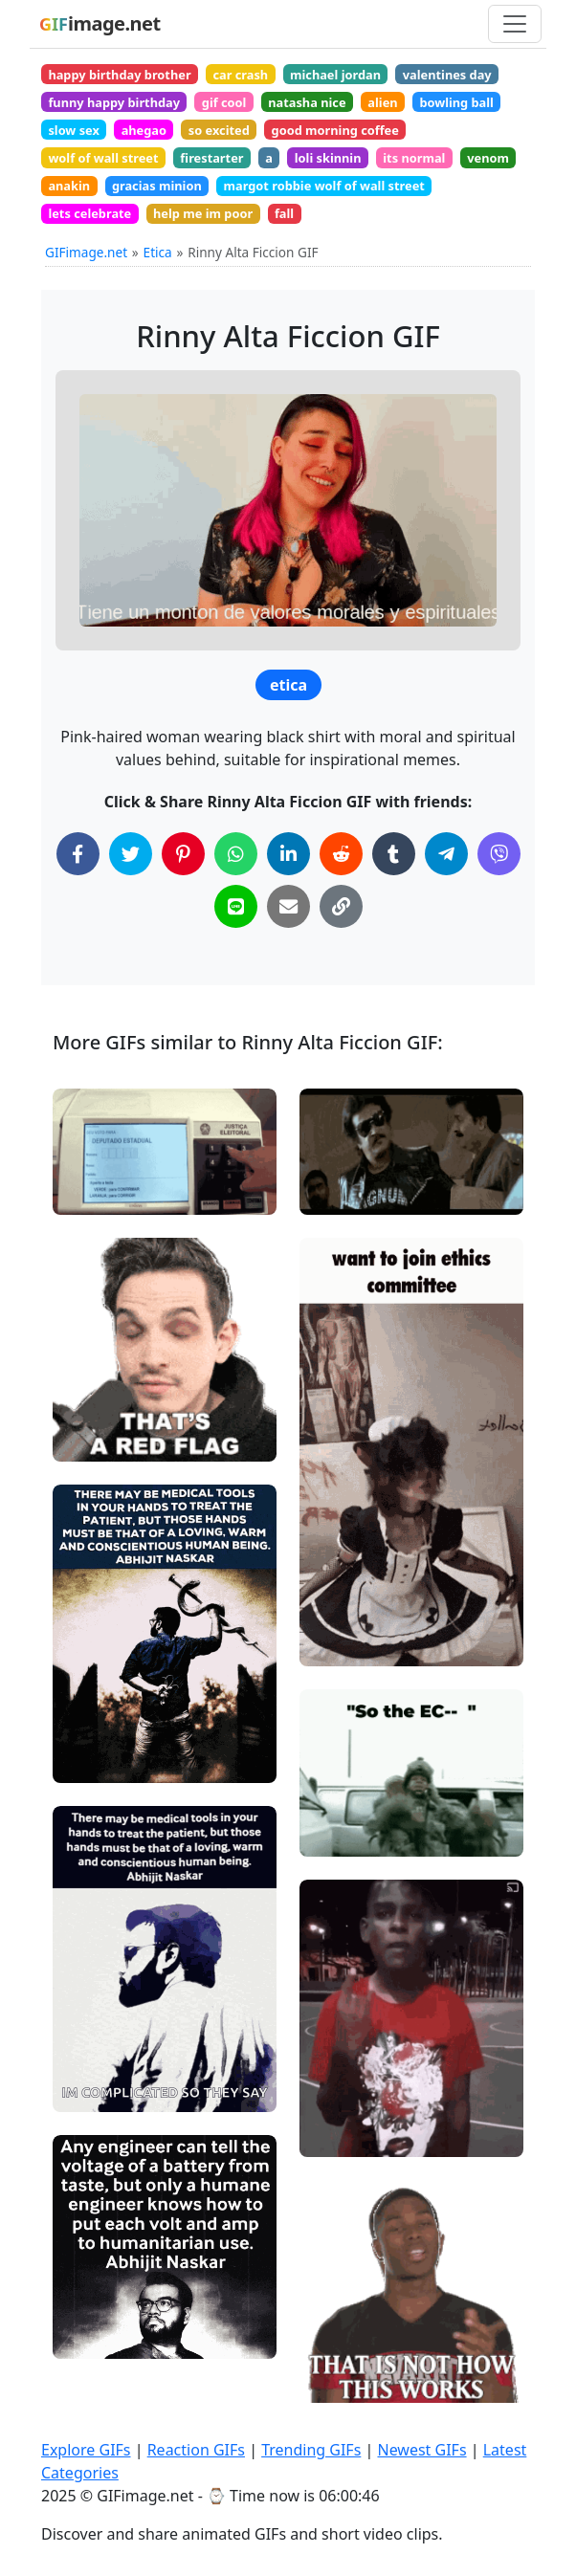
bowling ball (456, 102)
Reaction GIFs (196, 2449)
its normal (414, 157)
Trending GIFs (311, 2449)
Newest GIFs (421, 2449)
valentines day (447, 74)
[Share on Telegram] (446, 853)
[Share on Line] (235, 906)
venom (488, 157)
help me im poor (203, 213)
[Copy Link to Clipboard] (341, 906)
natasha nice (306, 102)
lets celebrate (89, 213)
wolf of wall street (103, 157)
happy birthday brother (119, 74)
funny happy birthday (114, 102)
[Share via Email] (288, 906)
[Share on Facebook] (78, 853)
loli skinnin (328, 157)
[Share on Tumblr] (393, 853)
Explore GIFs (86, 2449)
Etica (158, 252)
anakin (69, 185)
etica (288, 684)
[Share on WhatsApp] (235, 853)
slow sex (73, 130)
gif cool (224, 102)
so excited (219, 130)
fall (284, 213)
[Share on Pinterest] (183, 853)
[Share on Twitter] (130, 853)
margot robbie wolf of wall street (324, 185)
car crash (240, 74)
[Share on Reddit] (341, 853)
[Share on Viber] (499, 853)
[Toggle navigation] (515, 24)
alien (382, 102)
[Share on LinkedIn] (288, 853)
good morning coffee (335, 130)
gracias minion (157, 185)
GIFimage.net (86, 252)
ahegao (144, 130)
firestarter (211, 157)
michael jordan (335, 74)
